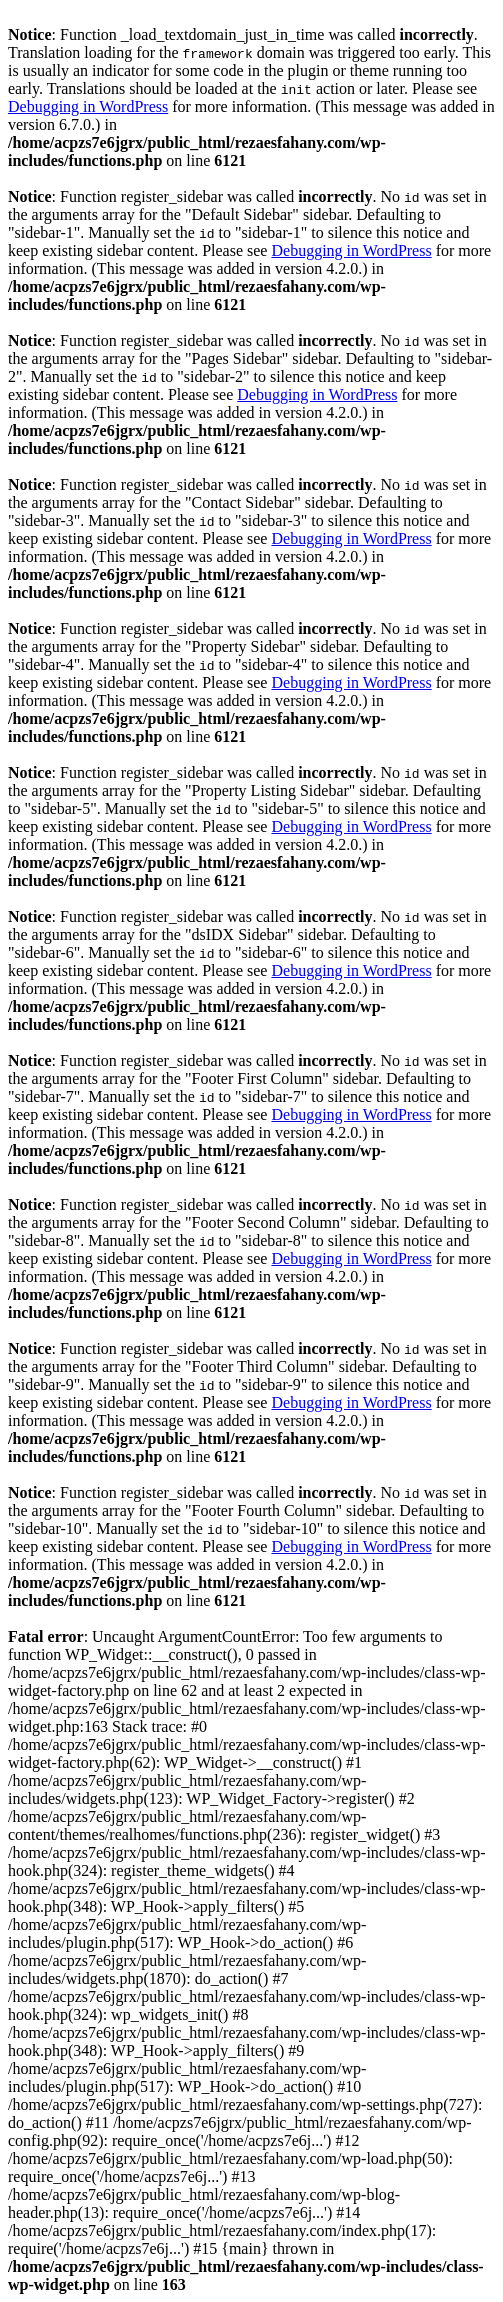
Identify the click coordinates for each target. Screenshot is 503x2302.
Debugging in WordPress (88, 106)
